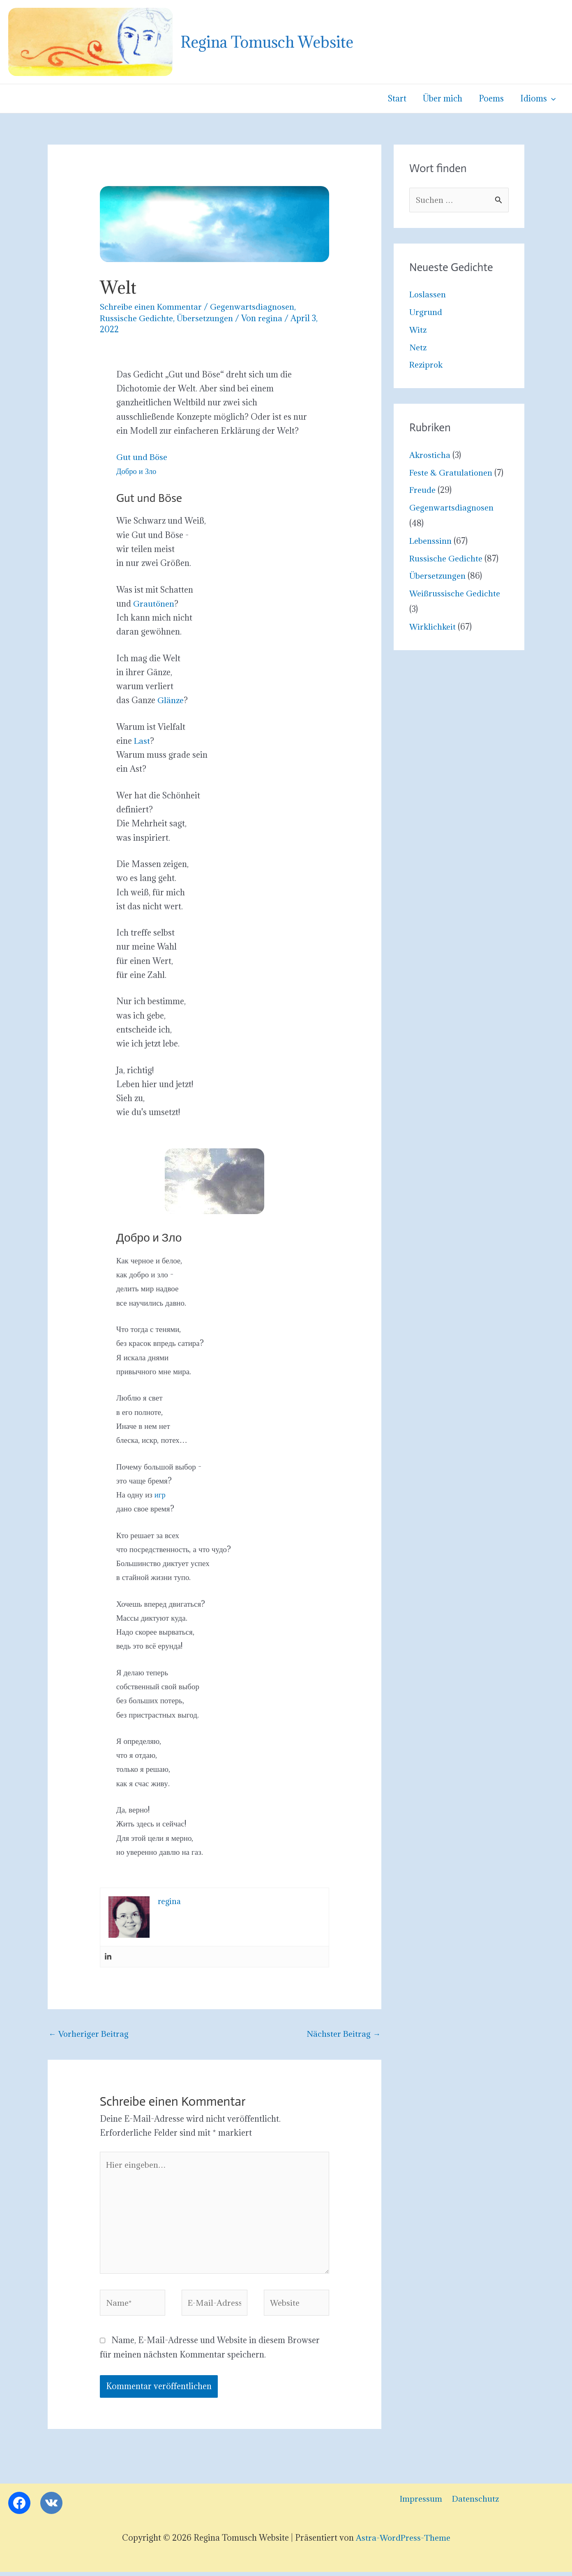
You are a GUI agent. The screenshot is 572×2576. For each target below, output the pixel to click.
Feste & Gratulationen (451, 472)
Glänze (170, 700)
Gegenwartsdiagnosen (253, 306)
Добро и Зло (136, 471)
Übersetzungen (205, 318)
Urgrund (425, 312)
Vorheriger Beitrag (88, 2034)
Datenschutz (472, 2503)
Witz (418, 330)
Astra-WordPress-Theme (403, 2542)
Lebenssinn (430, 541)
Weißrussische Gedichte (455, 594)
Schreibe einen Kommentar (151, 306)
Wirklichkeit (433, 627)
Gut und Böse (142, 457)
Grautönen (154, 603)
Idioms (538, 98)
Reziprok (426, 365)
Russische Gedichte (136, 318)
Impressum (419, 2503)
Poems (492, 98)
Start (400, 98)
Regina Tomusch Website (266, 42)
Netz (418, 347)
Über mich (444, 98)
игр (160, 1494)
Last (142, 741)
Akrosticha (430, 455)
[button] (551, 98)
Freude (422, 490)
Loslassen (428, 295)
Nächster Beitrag (343, 2034)
